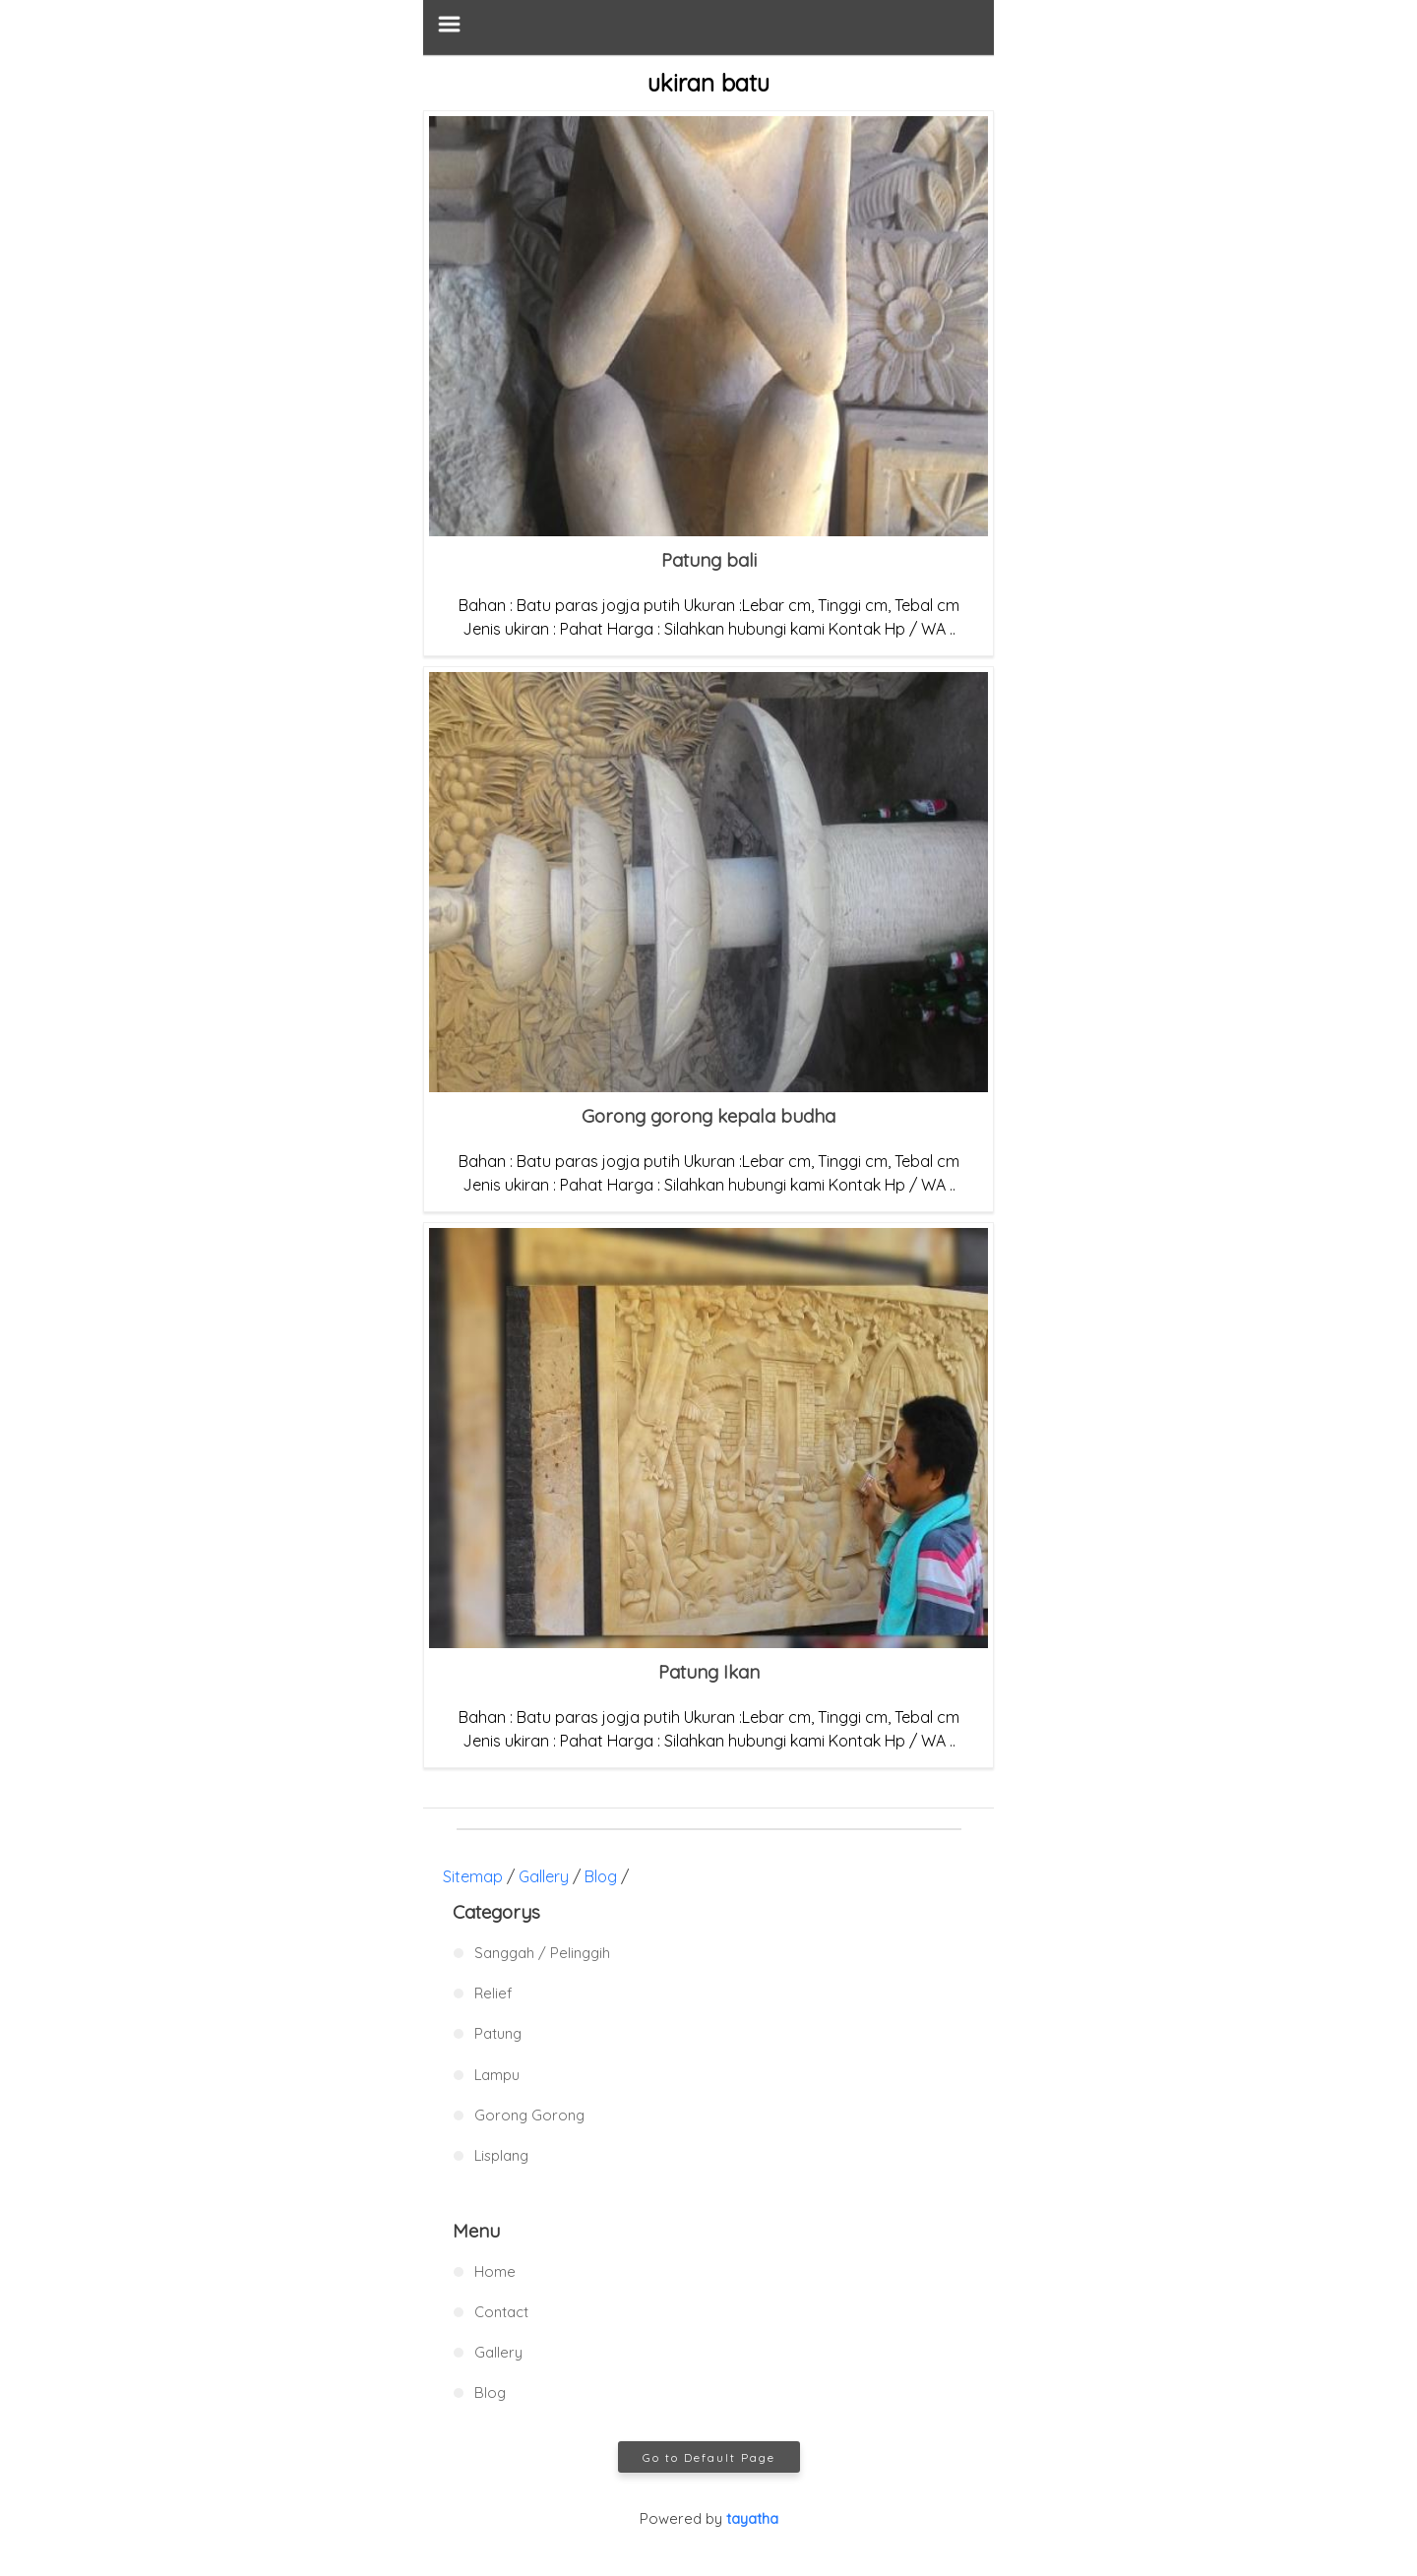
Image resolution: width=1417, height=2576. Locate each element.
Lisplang (501, 2155)
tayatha (752, 2518)
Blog (601, 1876)
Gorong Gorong (529, 2115)
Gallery (544, 1876)
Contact (501, 2311)
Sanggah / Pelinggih (542, 1952)
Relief (493, 1993)
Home (495, 2271)
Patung (498, 2033)
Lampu (497, 2074)
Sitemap (473, 1876)
